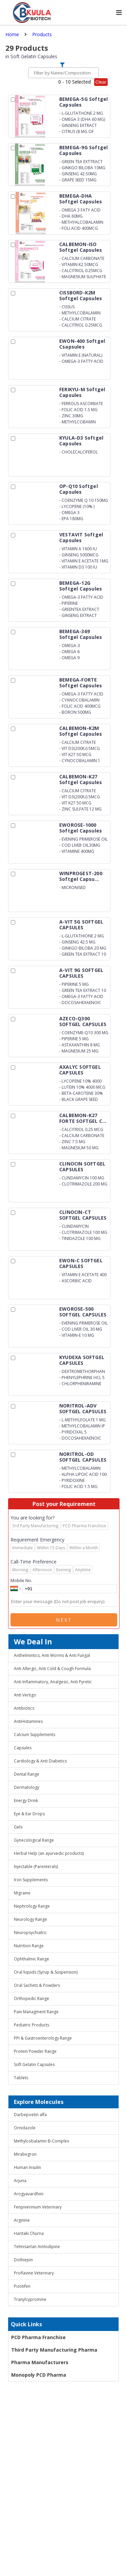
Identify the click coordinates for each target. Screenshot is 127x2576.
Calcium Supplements (34, 1734)
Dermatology (26, 1787)
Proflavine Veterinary (34, 2273)
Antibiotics (24, 1708)
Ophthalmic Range (31, 1959)
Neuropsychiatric (30, 1932)
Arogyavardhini (28, 2194)
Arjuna (20, 2180)
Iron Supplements (31, 1880)
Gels (18, 1827)
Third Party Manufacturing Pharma (54, 2350)
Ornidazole (25, 2128)
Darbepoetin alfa (30, 2114)
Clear (101, 82)
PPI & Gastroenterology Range (43, 2038)
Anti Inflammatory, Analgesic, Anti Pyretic (53, 1682)
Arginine (22, 2220)
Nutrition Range (29, 1946)
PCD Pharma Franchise (38, 2337)
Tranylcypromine (30, 2299)
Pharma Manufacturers (39, 2362)
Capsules (22, 1748)
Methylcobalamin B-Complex (41, 2141)
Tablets (21, 2078)
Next (64, 1620)
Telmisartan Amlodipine (37, 2246)
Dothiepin (23, 2260)
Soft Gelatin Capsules (34, 2064)
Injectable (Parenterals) (36, 1866)
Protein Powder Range (35, 2051)
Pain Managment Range (36, 2012)
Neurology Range (30, 1919)
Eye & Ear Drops (29, 1814)
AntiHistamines (28, 1721)
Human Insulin (27, 2167)
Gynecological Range (34, 1840)
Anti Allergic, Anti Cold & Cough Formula (52, 1668)
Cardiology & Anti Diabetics (40, 1761)
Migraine (22, 1893)
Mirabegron (25, 2154)
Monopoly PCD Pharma (38, 2375)
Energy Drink (26, 1800)
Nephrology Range (32, 1906)
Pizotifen (22, 2286)
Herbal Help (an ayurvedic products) (49, 1853)
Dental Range (26, 1774)
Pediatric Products (31, 2025)
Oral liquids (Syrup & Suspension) (46, 1972)
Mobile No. (21, 1580)
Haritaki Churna (29, 2233)
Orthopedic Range (31, 1998)
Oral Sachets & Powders (37, 1985)
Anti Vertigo (25, 1695)
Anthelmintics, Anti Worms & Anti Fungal (52, 1655)
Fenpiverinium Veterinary (38, 2207)
